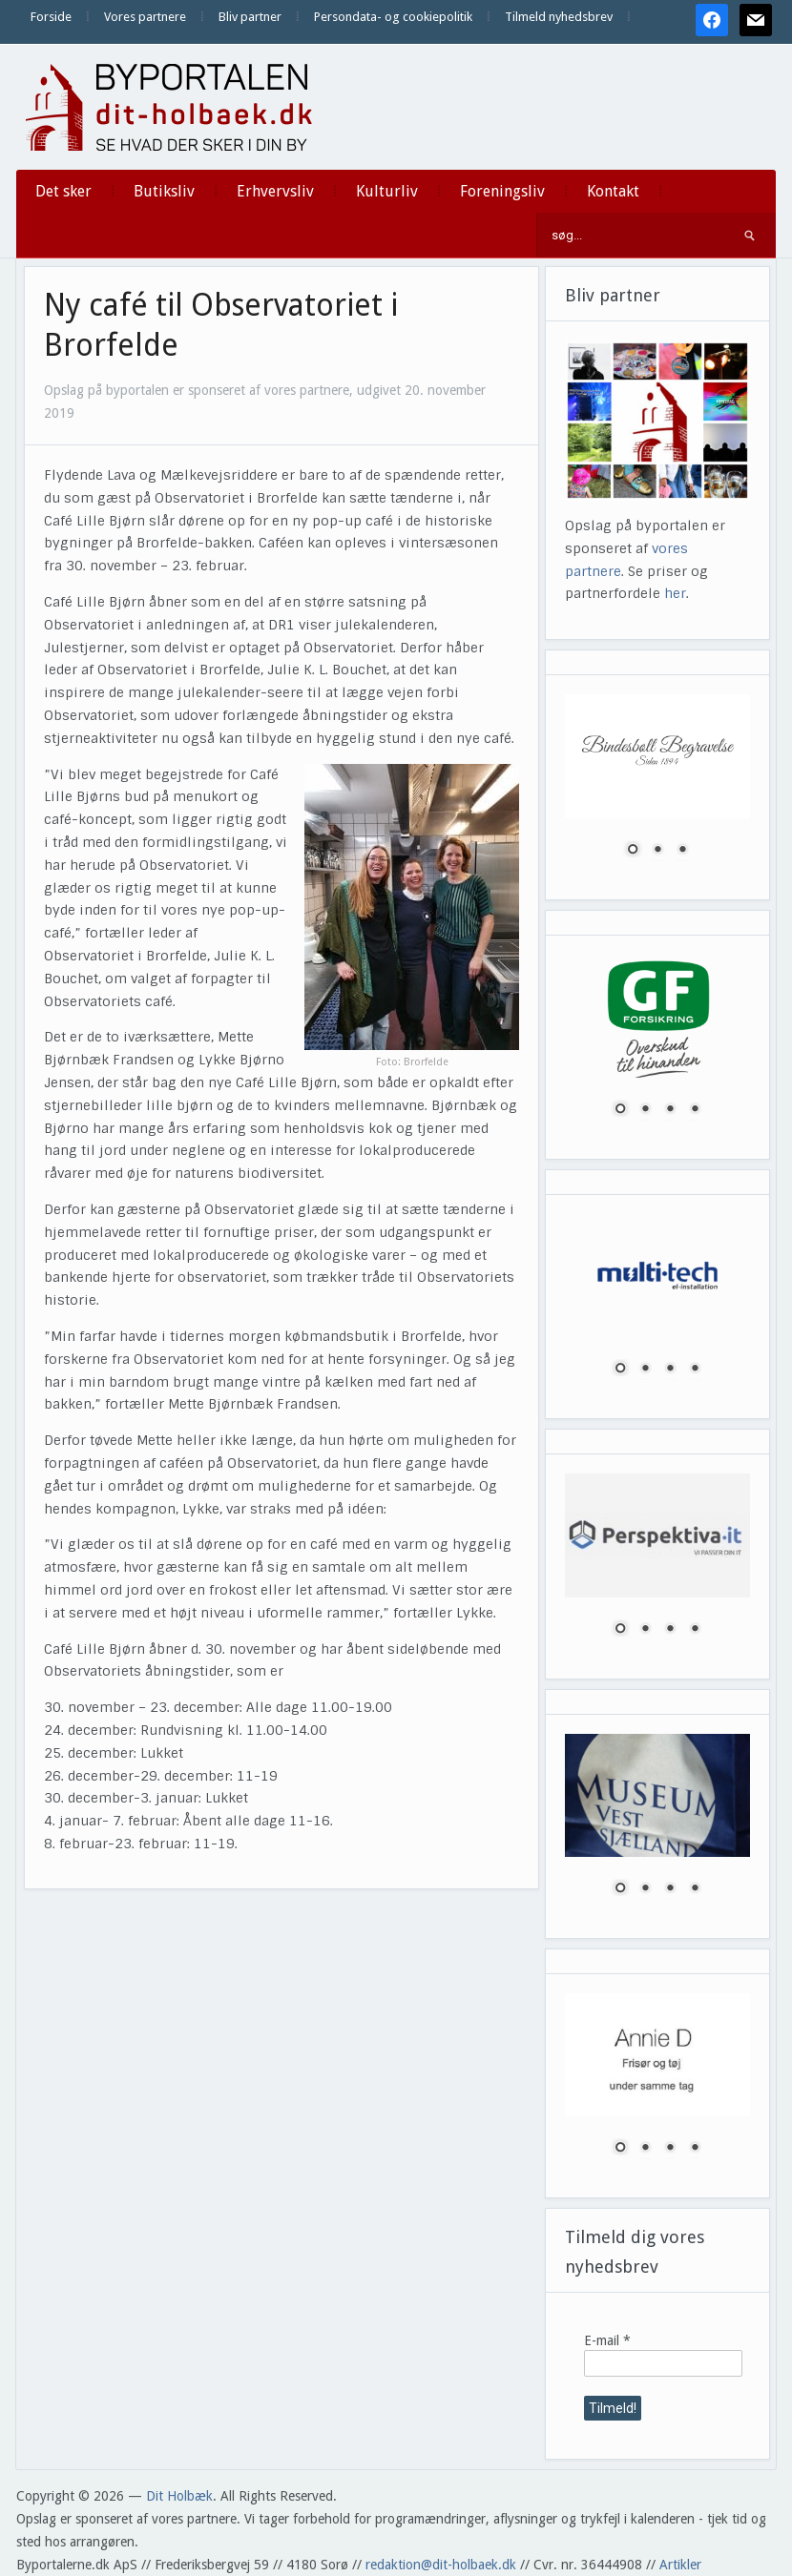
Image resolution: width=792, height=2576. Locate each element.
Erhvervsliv (275, 191)
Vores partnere (145, 17)
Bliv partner (250, 17)
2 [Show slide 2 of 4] (645, 1110)
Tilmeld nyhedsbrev (559, 17)
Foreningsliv (502, 191)
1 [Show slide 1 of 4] (620, 1110)
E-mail (607, 2340)
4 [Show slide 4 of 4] (694, 1110)
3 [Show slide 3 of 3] (682, 850)
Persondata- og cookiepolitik (393, 17)
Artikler (680, 2564)
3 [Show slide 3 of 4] (669, 1110)
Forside (51, 17)
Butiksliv (164, 191)
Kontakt (613, 191)
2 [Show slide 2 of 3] (657, 850)
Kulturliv (387, 191)
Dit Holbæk (179, 2496)
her (675, 593)
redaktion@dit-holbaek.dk (440, 2564)
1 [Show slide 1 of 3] (632, 850)
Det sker (63, 191)
